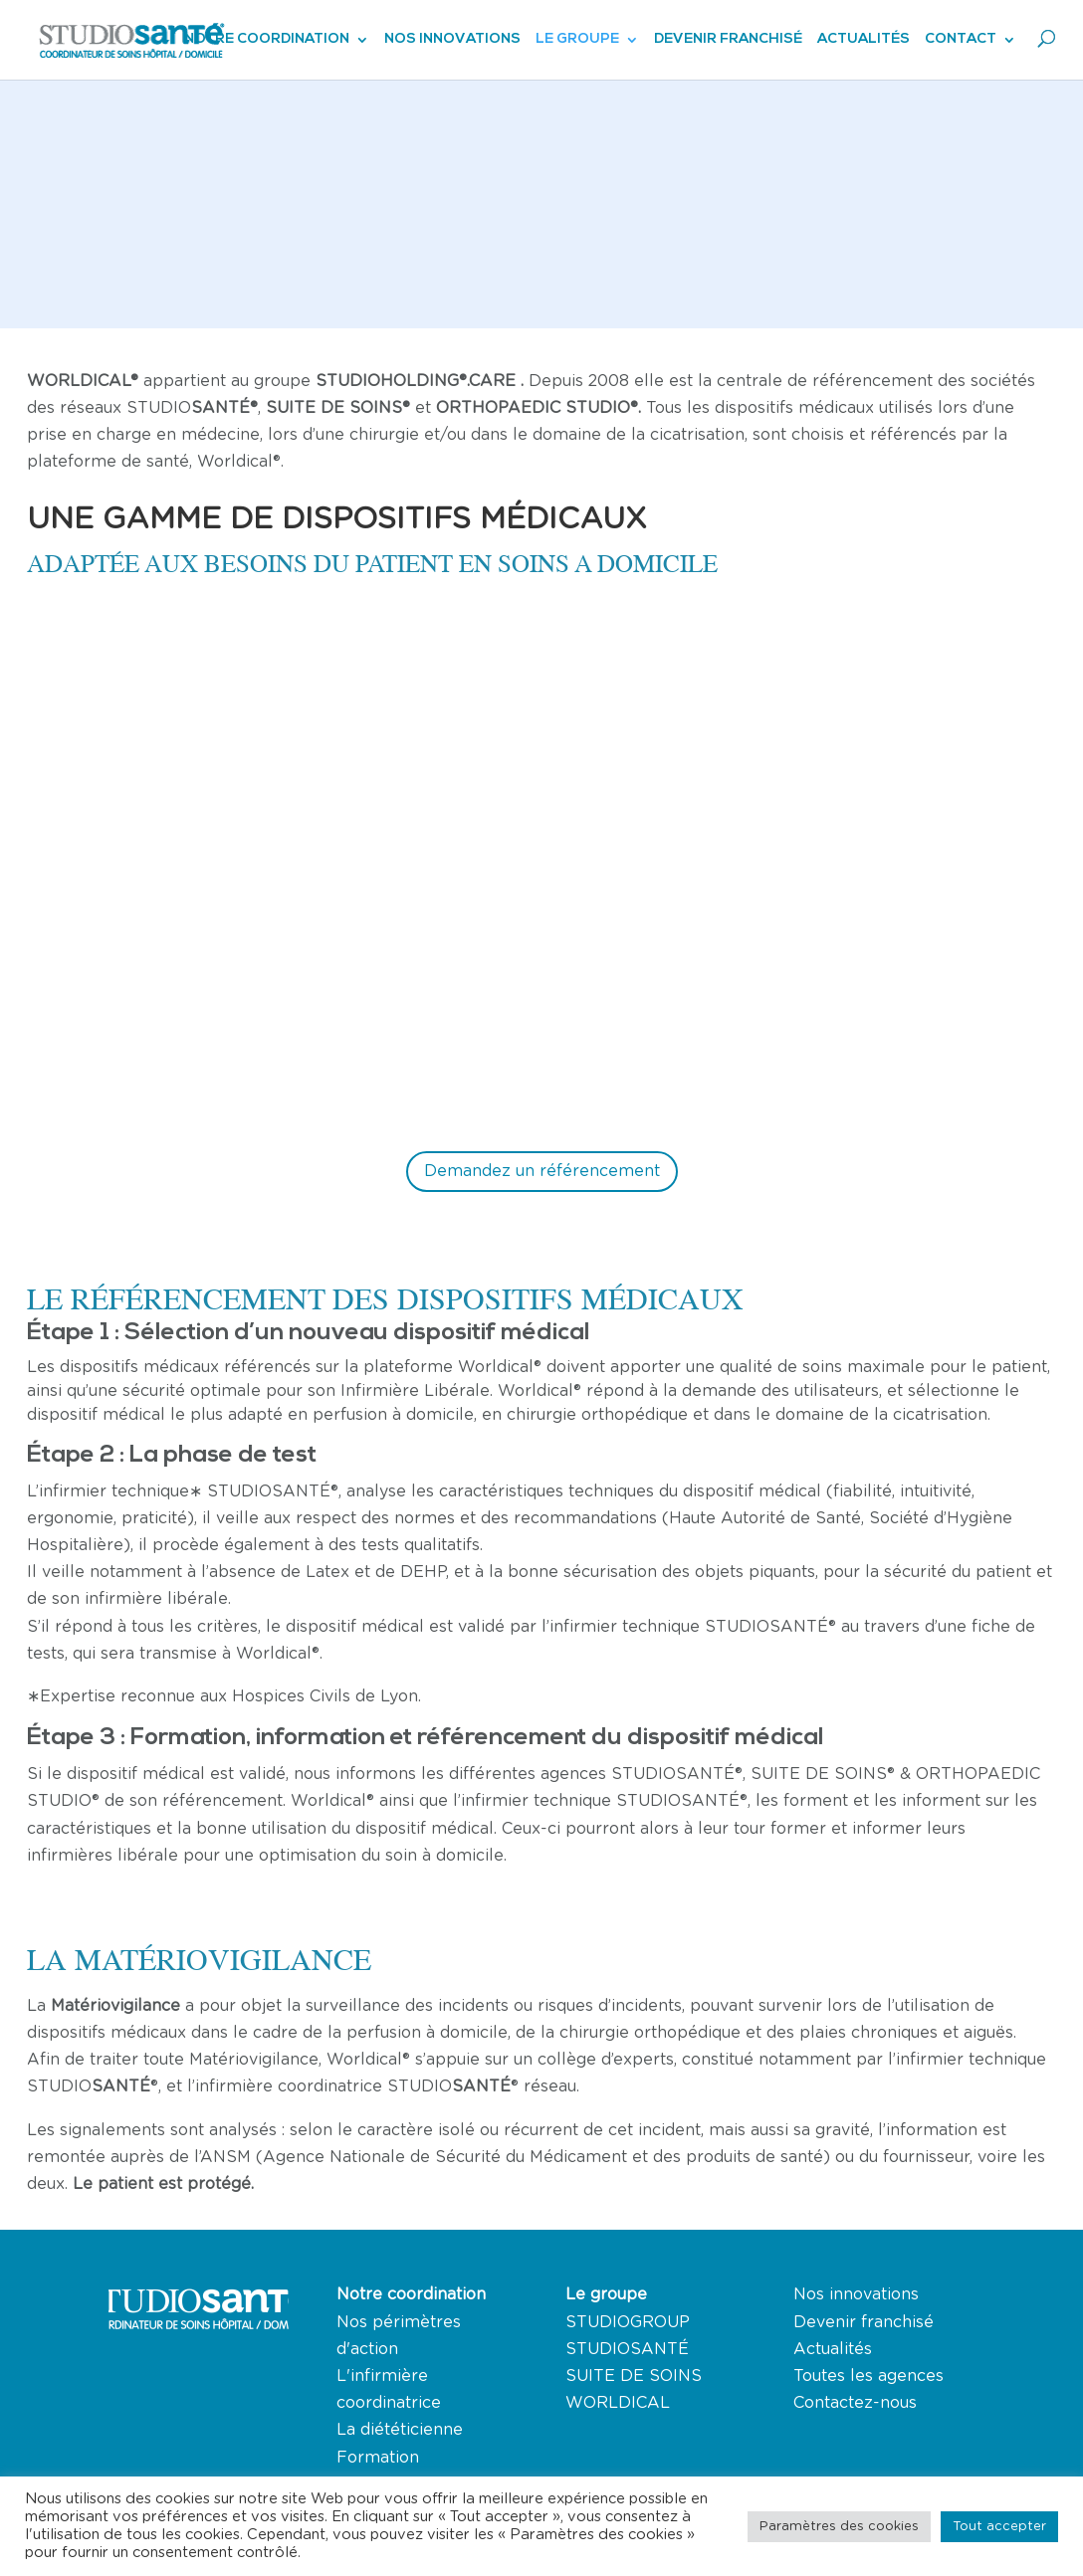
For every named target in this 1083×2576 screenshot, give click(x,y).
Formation (377, 2458)
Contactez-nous (855, 2403)
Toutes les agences (868, 2376)
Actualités (863, 40)
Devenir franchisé (728, 40)
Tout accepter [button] (999, 2526)
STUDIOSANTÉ (627, 2349)
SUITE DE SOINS (633, 2376)
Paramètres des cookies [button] (839, 2526)
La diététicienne (399, 2430)
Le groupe (577, 40)
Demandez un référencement (542, 1171)
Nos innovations (452, 40)
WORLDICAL (617, 2403)
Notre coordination (266, 40)
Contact (960, 40)
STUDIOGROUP (627, 2322)
